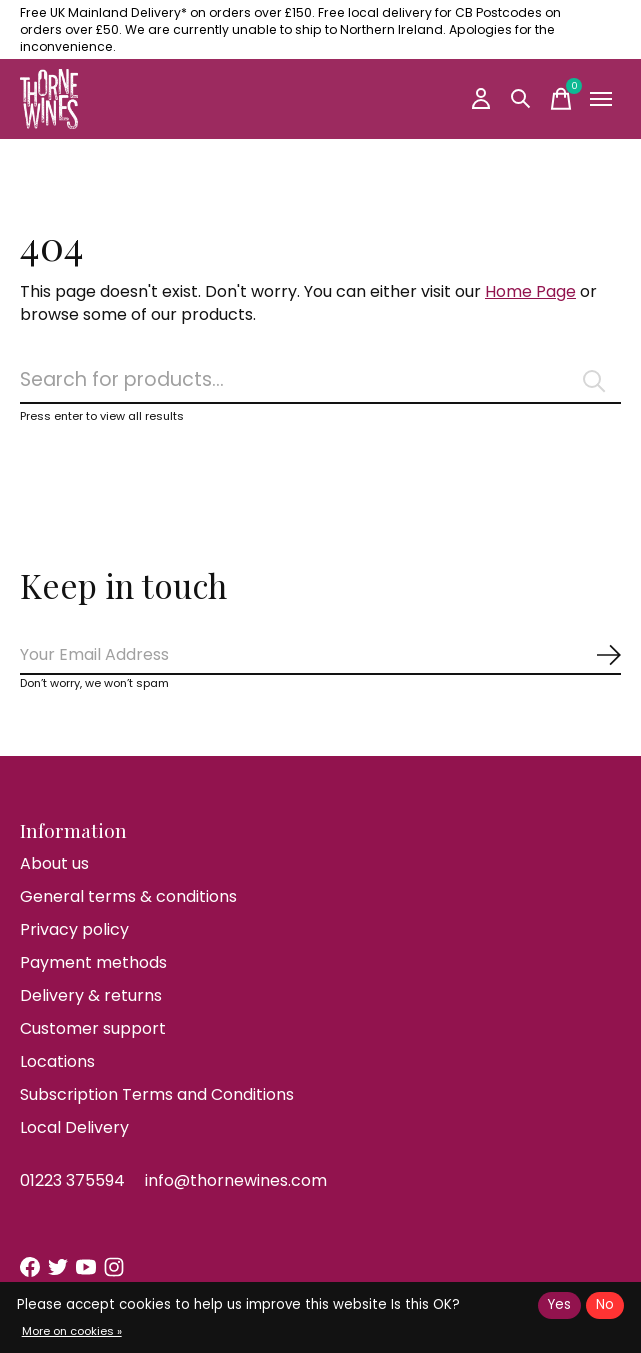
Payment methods (93, 962)
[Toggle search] (521, 99)
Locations (57, 1061)
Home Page (530, 291)
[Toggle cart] (561, 99)
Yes (559, 1304)
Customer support (93, 1028)
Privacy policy (74, 929)
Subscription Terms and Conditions (157, 1094)
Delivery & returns (91, 995)
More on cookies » (72, 1331)
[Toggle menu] (601, 99)
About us (54, 863)
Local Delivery (74, 1127)
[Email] (320, 655)
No (605, 1304)
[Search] (320, 380)
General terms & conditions (128, 896)
